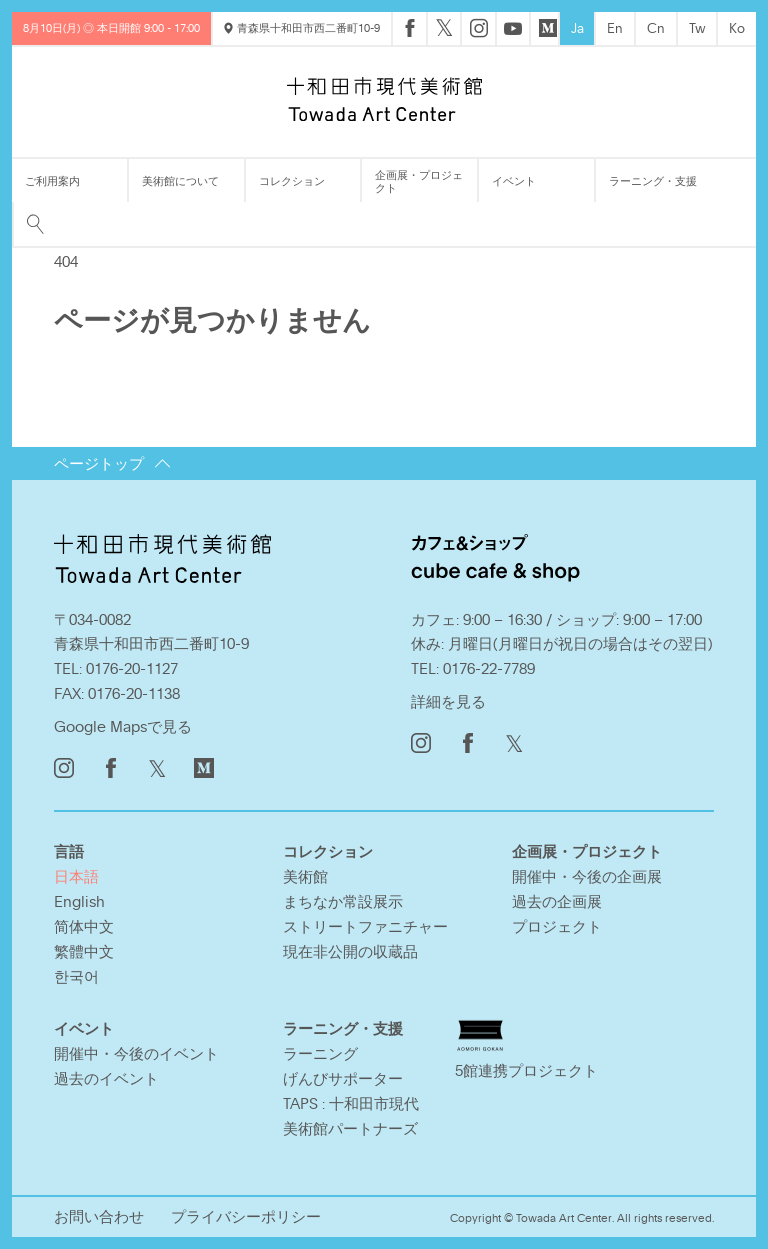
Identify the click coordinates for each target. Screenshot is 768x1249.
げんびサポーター (343, 1078)
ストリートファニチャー (365, 926)
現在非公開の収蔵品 (350, 951)
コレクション (292, 180)
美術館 (305, 876)
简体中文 (84, 926)
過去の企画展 (557, 901)
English (79, 901)
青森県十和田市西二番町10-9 (301, 27)
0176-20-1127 (132, 668)
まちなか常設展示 (343, 901)
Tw (697, 28)
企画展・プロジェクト (419, 181)
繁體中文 (84, 951)
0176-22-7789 (489, 668)
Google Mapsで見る (123, 726)
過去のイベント (106, 1078)
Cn (656, 28)
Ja (577, 28)
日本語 (76, 876)
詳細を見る (448, 701)
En (615, 28)
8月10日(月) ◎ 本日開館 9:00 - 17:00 (111, 27)
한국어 (76, 976)
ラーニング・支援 (653, 180)
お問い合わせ (99, 1216)
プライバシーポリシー (246, 1216)
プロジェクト (557, 926)
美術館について (180, 180)
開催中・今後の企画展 (587, 876)
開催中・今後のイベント (136, 1053)
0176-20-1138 (134, 693)
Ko (737, 28)
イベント (514, 180)
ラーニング (320, 1053)
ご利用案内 (52, 180)
